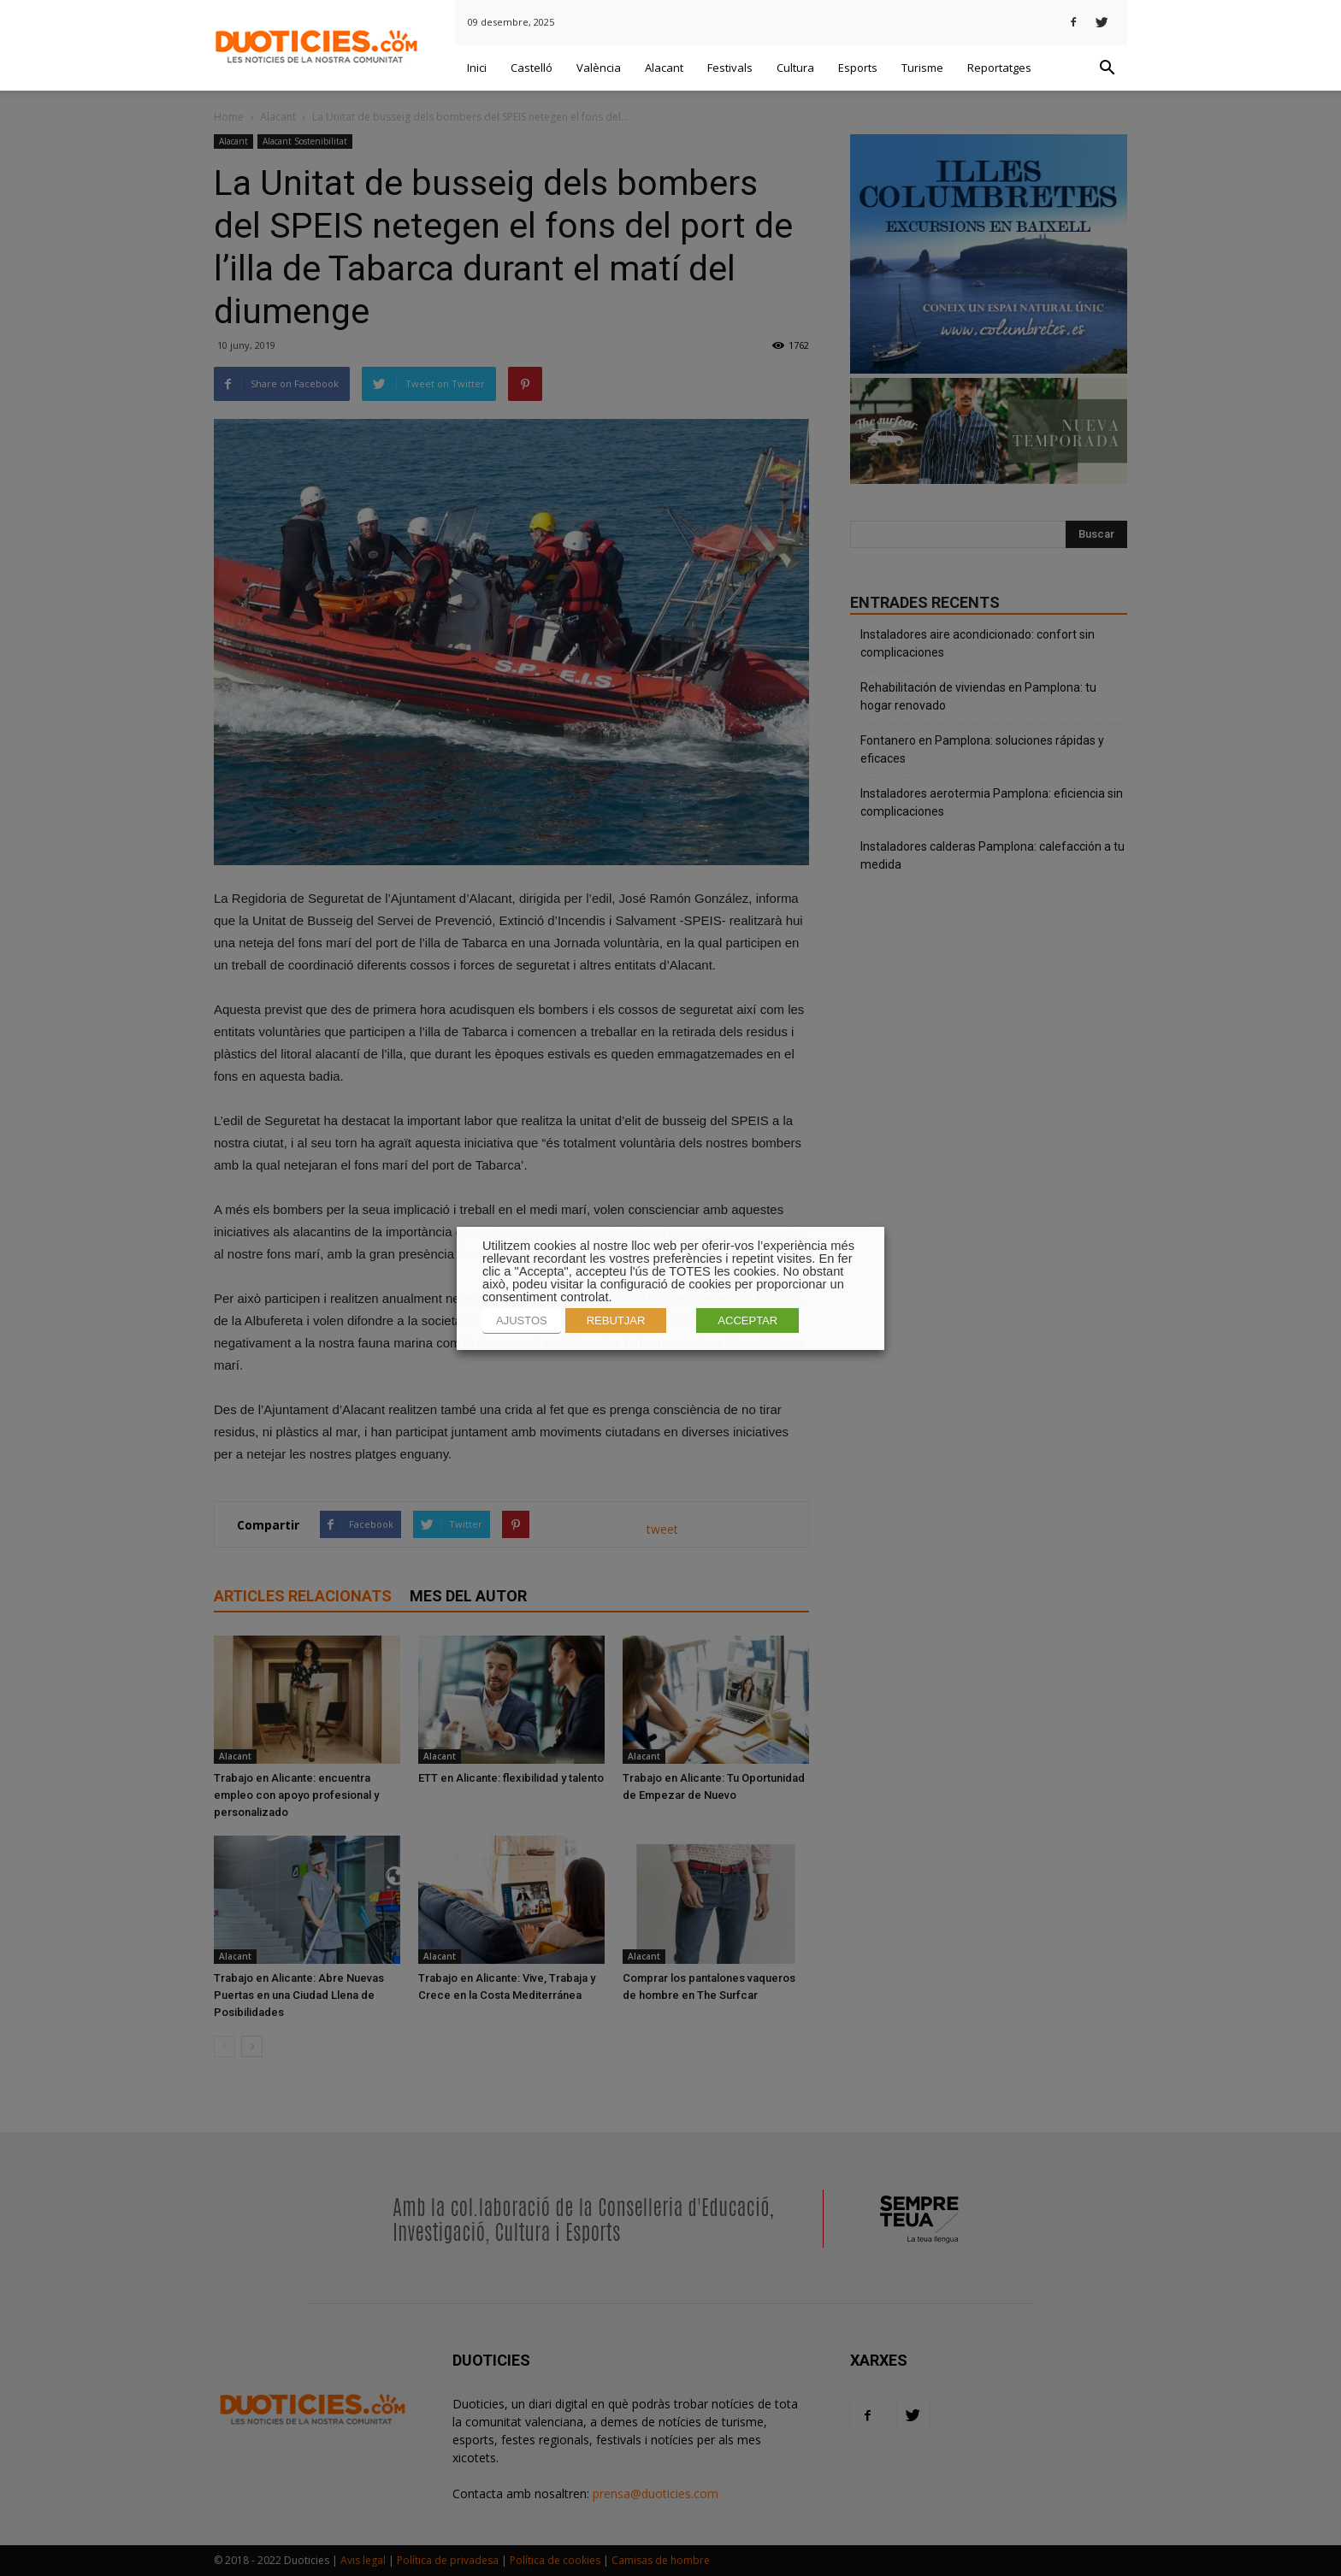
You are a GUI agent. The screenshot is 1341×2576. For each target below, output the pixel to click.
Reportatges (999, 67)
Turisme (922, 67)
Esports (857, 67)
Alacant (664, 67)
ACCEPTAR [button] (747, 1320)
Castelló (531, 67)
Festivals (730, 67)
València (598, 67)
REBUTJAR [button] (616, 1320)
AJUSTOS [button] (521, 1320)
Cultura (795, 67)
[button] (1106, 68)
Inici (477, 67)
